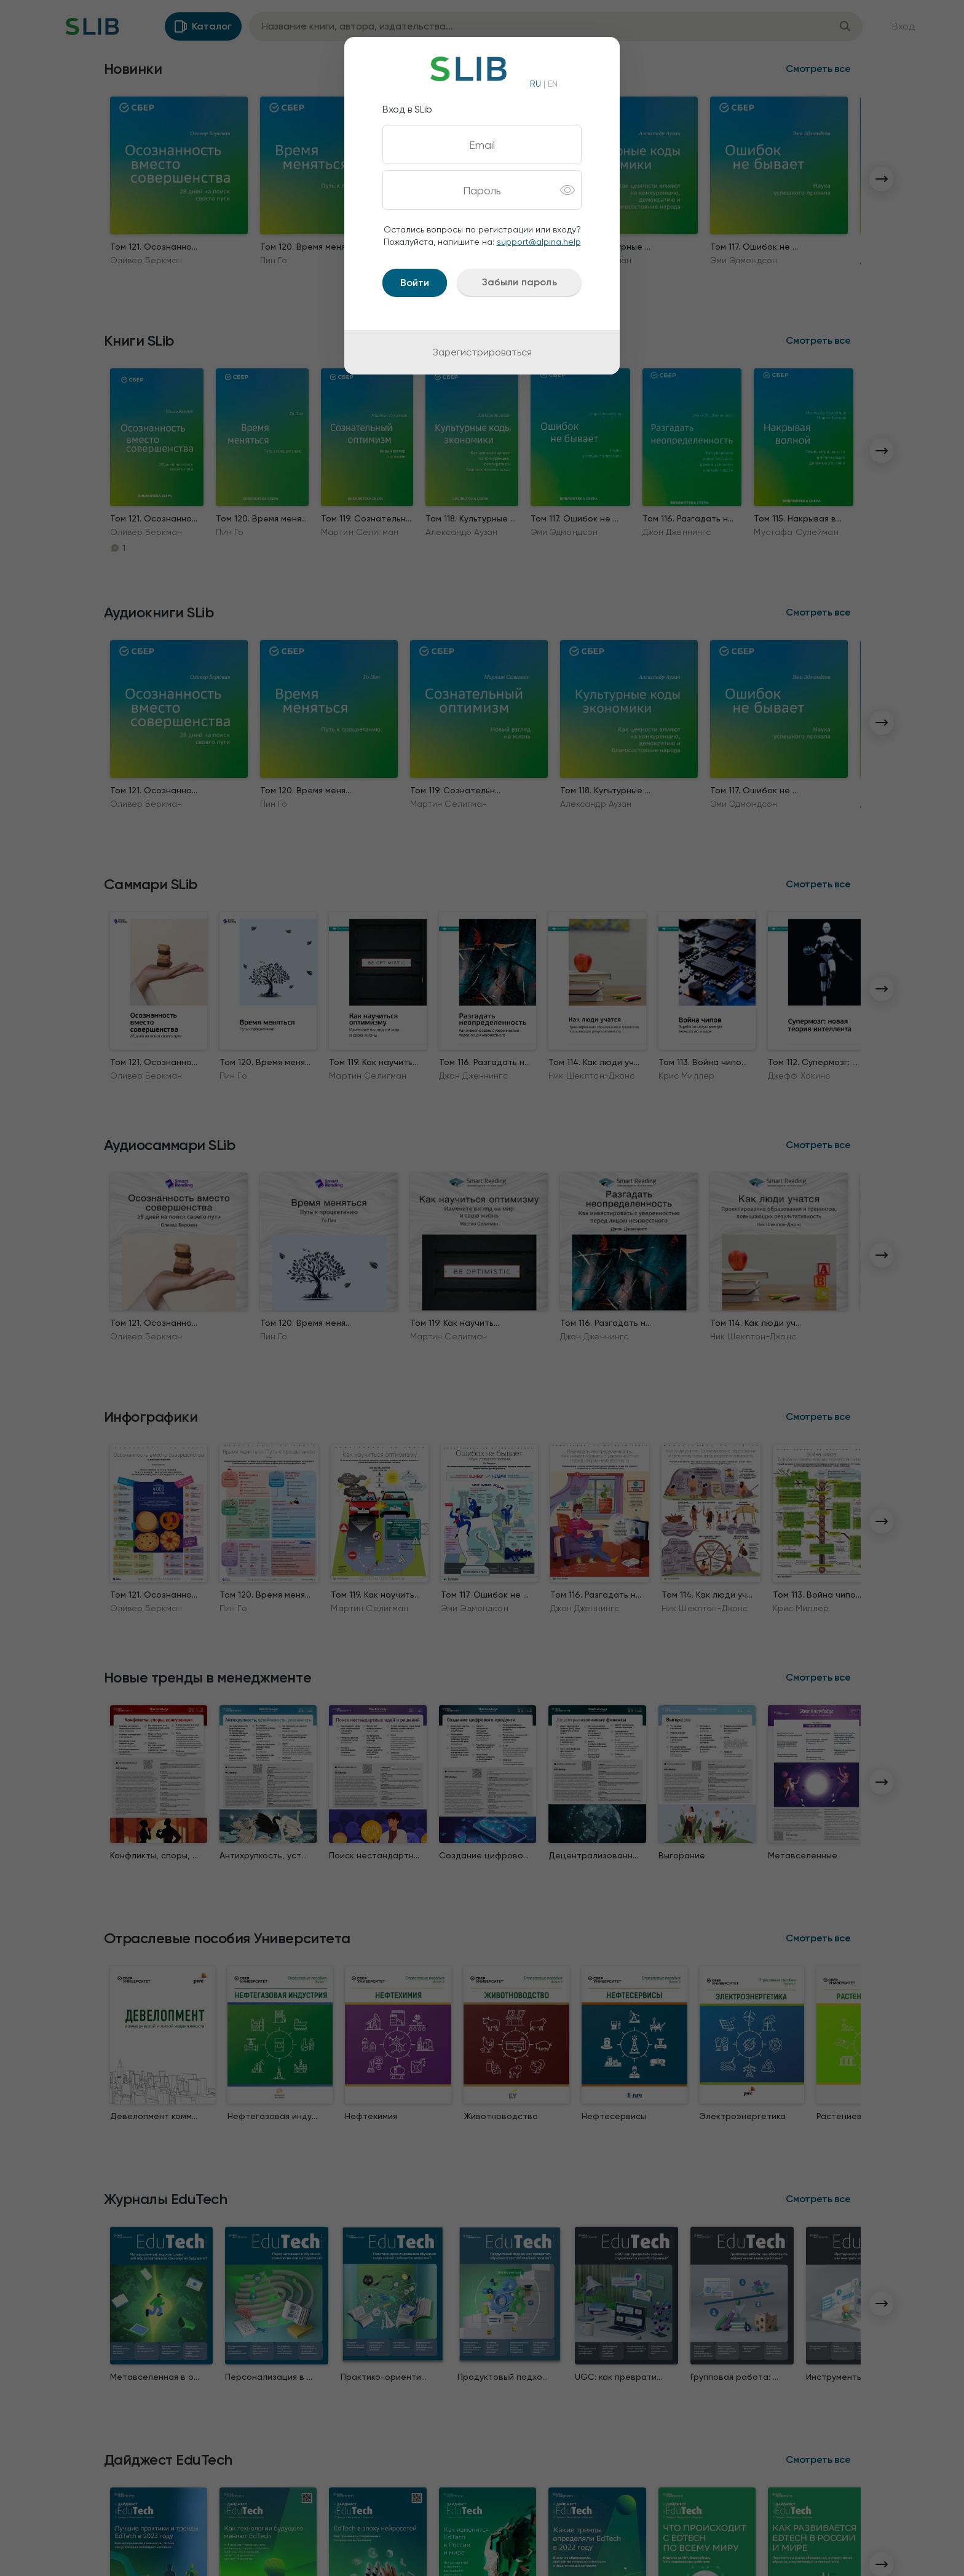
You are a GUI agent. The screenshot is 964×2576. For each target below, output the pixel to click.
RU (535, 84)
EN (553, 84)
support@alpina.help (539, 242)
